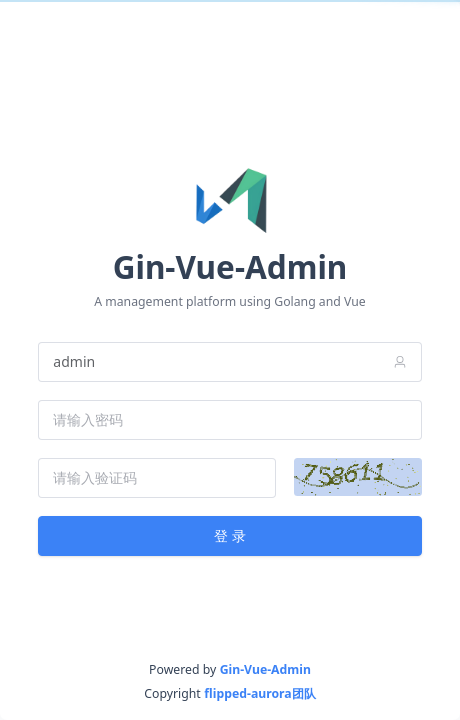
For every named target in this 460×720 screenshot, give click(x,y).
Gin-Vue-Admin (265, 669)
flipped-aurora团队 (259, 693)
